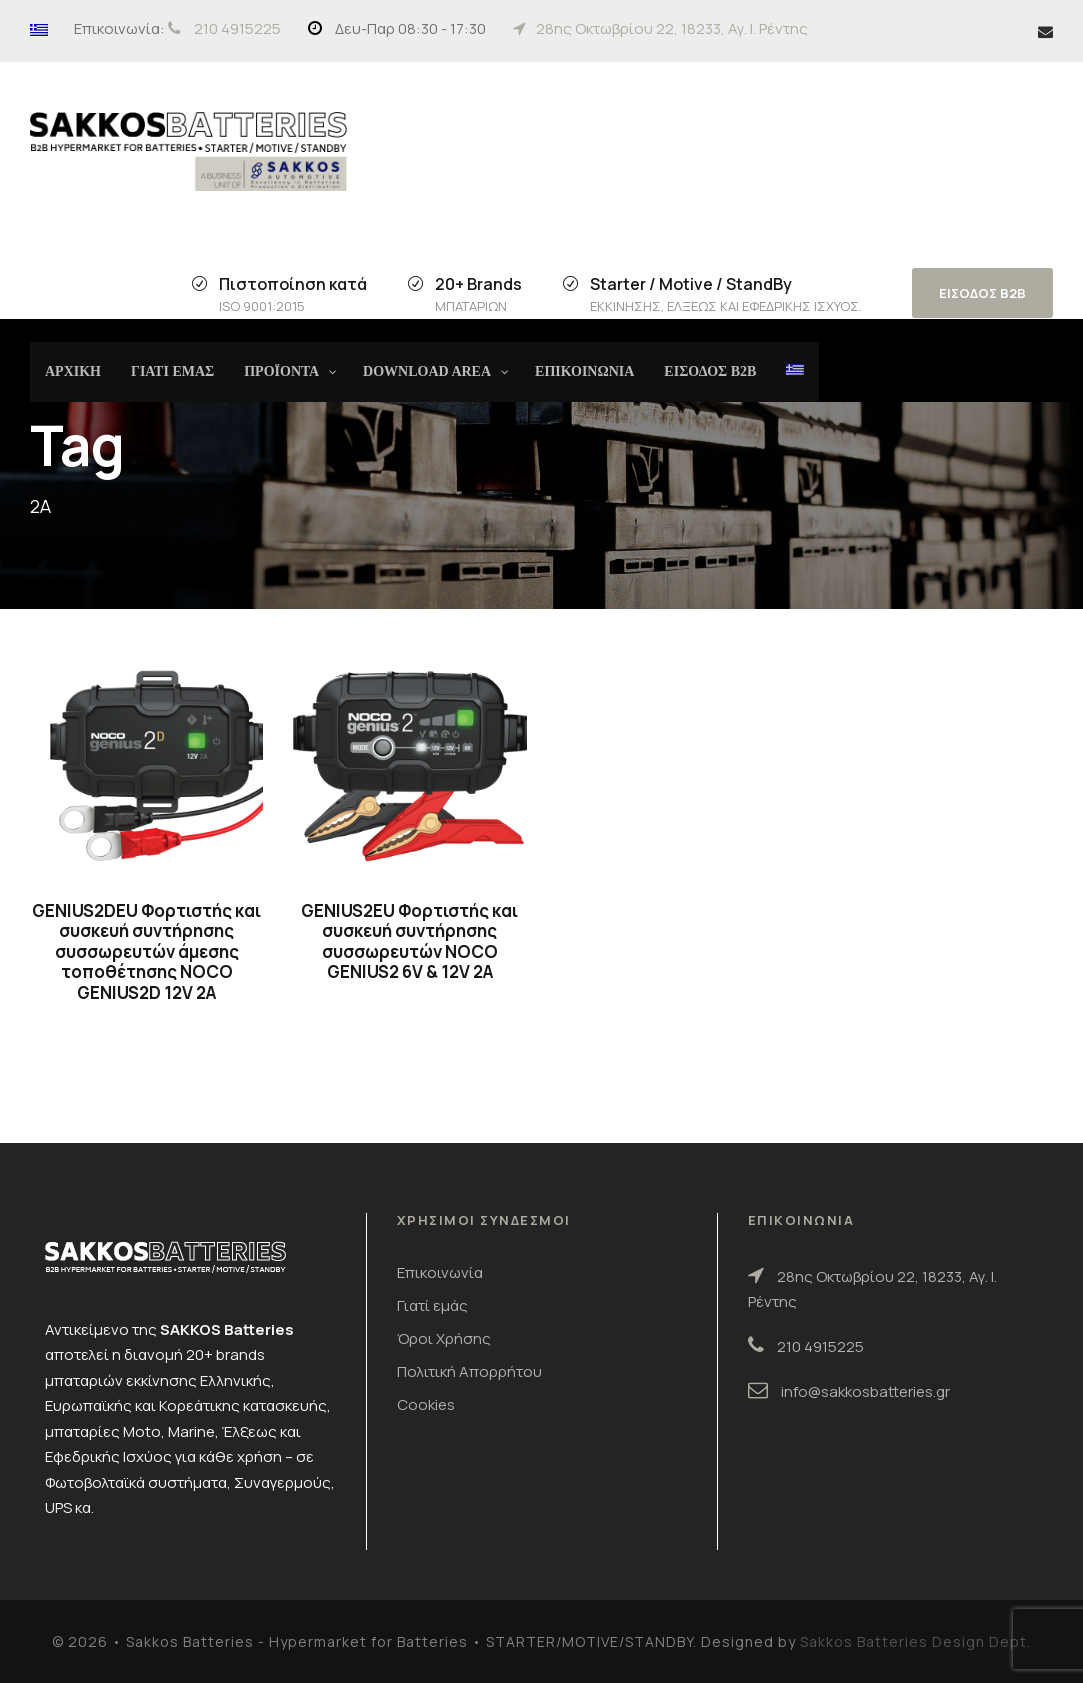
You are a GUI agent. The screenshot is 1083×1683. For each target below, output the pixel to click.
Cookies (426, 1404)
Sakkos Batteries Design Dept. (915, 1641)
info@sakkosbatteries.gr (865, 1391)
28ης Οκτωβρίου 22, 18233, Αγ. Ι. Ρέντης (672, 28)
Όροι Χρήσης (444, 1338)
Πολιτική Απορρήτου (469, 1371)
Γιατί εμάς (432, 1305)
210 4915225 (237, 28)
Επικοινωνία (440, 1272)
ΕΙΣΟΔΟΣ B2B (982, 293)
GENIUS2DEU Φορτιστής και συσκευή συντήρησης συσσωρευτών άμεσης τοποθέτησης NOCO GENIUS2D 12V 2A (146, 951)
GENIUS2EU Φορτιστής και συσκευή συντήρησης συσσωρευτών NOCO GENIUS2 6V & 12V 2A (409, 941)
